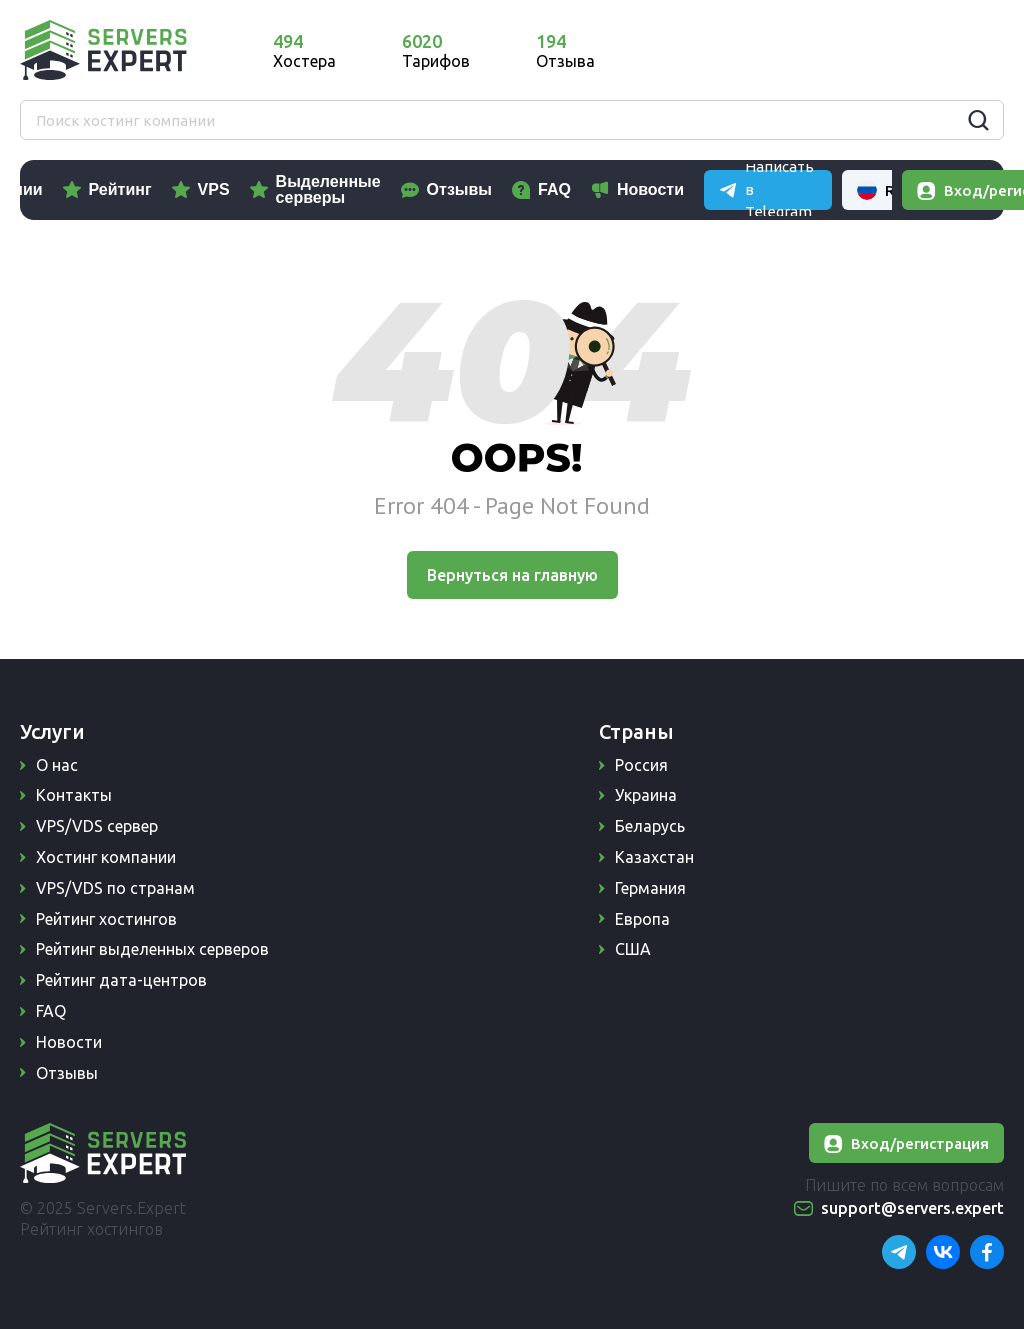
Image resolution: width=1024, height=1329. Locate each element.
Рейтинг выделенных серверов (152, 949)
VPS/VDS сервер (97, 826)
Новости (744, 189)
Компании (96, 189)
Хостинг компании (106, 857)
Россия (641, 765)
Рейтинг (213, 189)
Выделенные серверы (421, 189)
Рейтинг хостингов (106, 919)
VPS (307, 189)
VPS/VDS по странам (115, 888)
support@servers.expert (912, 1208)
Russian (948, 50)
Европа (642, 919)
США (633, 949)
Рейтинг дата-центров (121, 980)
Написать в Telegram (791, 49)
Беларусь (650, 826)
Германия (650, 888)
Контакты (74, 795)
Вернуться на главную (512, 575)
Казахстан (654, 857)
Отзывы (552, 189)
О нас (57, 765)
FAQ (648, 189)
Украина (646, 795)
